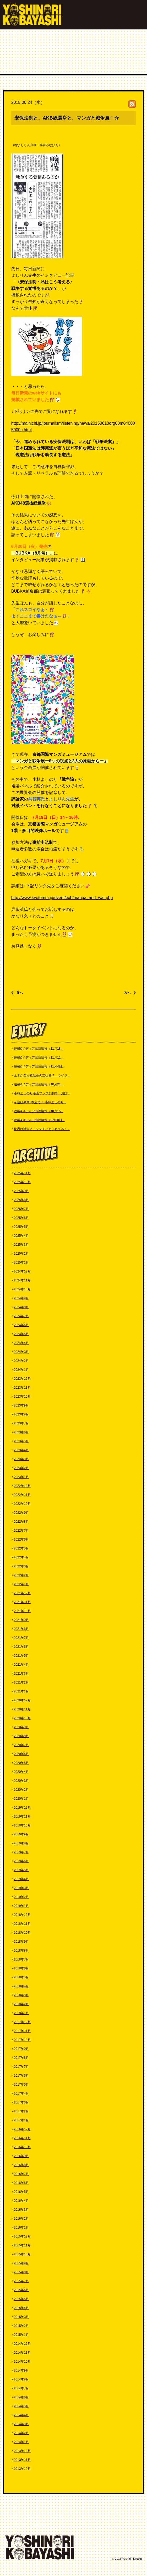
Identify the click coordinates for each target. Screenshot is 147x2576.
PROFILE (33, 2518)
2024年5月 (21, 1334)
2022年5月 (21, 1548)
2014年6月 (21, 2397)
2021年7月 (21, 1638)
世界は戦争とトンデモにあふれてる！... (42, 1129)
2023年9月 (21, 1405)
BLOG (40, 2524)
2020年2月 (21, 1790)
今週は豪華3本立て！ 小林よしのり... (40, 1102)
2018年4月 (21, 1986)
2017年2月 (21, 2111)
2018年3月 (21, 1995)
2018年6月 (21, 1968)
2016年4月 (21, 2201)
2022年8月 (21, 1521)
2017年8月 (21, 2058)
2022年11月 (22, 1495)
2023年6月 (21, 1432)
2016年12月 (22, 2129)
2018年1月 (21, 2013)
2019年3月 (21, 1888)
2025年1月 (21, 1262)
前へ (20, 993)
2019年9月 (21, 1834)
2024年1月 (21, 1370)
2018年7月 (21, 1959)
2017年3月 (21, 2102)
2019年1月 (21, 1906)
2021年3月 (21, 1673)
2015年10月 (22, 2254)
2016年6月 (21, 2183)
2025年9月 (21, 1191)
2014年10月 (22, 2361)
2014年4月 (21, 2415)
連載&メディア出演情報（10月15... (38, 1111)
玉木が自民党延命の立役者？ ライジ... (42, 1075)
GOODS (60, 2524)
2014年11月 (22, 2352)
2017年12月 (22, 2022)
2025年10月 (22, 1182)
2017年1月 (21, 2120)
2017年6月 (21, 2075)
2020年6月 (21, 1754)
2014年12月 (22, 2344)
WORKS (55, 2518)
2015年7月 (21, 2281)
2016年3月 (21, 2209)
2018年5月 (21, 1977)
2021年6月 (21, 1647)
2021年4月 (21, 1664)
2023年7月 (21, 1423)
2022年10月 (22, 1504)
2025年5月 (21, 1227)
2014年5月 (21, 2406)
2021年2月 (21, 1682)
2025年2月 (21, 1253)
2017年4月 (21, 2093)
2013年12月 (22, 2451)
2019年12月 (22, 1807)
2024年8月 (21, 1307)
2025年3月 (21, 1244)
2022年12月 (22, 1486)
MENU (135, 16)
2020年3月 (21, 1781)
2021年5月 (21, 1656)
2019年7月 (21, 1852)
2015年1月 (21, 2335)
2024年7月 (21, 1316)
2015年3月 (21, 2317)
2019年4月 (21, 1879)
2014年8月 (21, 2379)
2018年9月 (21, 1941)
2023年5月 (21, 1441)
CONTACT (18, 2524)
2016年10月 (22, 2147)
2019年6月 (21, 1861)
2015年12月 (22, 2236)
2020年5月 (21, 1763)
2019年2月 (21, 1897)
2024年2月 (21, 1361)
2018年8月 (21, 1950)
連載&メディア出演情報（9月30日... (39, 1120)
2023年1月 (21, 1477)
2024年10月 (22, 1289)
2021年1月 (21, 1691)
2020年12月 (22, 1700)
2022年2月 (21, 1575)
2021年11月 (22, 1602)
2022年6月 (21, 1539)
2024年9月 (21, 1298)
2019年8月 (21, 1843)
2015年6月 (21, 2290)
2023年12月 (22, 1379)
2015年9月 (21, 2263)
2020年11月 (22, 1709)
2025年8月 (21, 1200)
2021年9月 (21, 1620)
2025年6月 (21, 1218)
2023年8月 (21, 1414)
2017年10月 (22, 2040)
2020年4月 (21, 1772)
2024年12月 (22, 1271)
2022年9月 (21, 1513)
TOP (13, 2518)
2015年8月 (21, 2272)
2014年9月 (21, 2370)
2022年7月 (21, 1530)
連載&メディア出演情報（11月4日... (39, 1066)
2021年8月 (21, 1629)
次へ (127, 993)
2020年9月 (21, 1727)
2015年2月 (21, 2326)
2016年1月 (21, 2227)
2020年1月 (21, 1798)
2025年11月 (22, 1173)
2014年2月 (21, 2433)
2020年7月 (21, 1745)
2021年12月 (22, 1593)
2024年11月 (22, 1280)
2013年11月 (22, 2460)
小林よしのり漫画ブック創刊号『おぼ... (42, 1093)
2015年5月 (21, 2299)
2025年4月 (21, 1236)
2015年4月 (21, 2308)
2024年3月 (21, 1352)
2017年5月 (21, 2084)
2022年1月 (21, 1584)
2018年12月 (22, 1915)
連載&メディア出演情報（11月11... (38, 1057)
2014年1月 (21, 2442)
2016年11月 (22, 2138)
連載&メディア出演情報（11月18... (38, 1048)
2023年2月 (21, 1468)
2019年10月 (22, 1825)
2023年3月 (21, 1459)
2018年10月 (22, 1932)
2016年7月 (21, 2174)
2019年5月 (21, 1870)
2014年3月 (21, 2424)
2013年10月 (22, 2469)
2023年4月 (21, 1450)
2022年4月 (21, 1557)
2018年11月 (22, 1924)
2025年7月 (21, 1209)
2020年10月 (22, 1718)
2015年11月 (22, 2245)
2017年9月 (21, 2049)
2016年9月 (21, 2156)
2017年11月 (22, 2031)
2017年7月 (21, 2067)
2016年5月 (21, 2192)
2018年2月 (21, 2004)
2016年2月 (21, 2218)
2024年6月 (21, 1325)
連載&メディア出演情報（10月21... (38, 1084)
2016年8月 (21, 2165)
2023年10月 (22, 1396)
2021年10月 (22, 1611)
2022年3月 (21, 1566)
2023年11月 (22, 1387)
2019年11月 (22, 1816)
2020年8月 (21, 1736)
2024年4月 (21, 1343)
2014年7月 (21, 2388)
